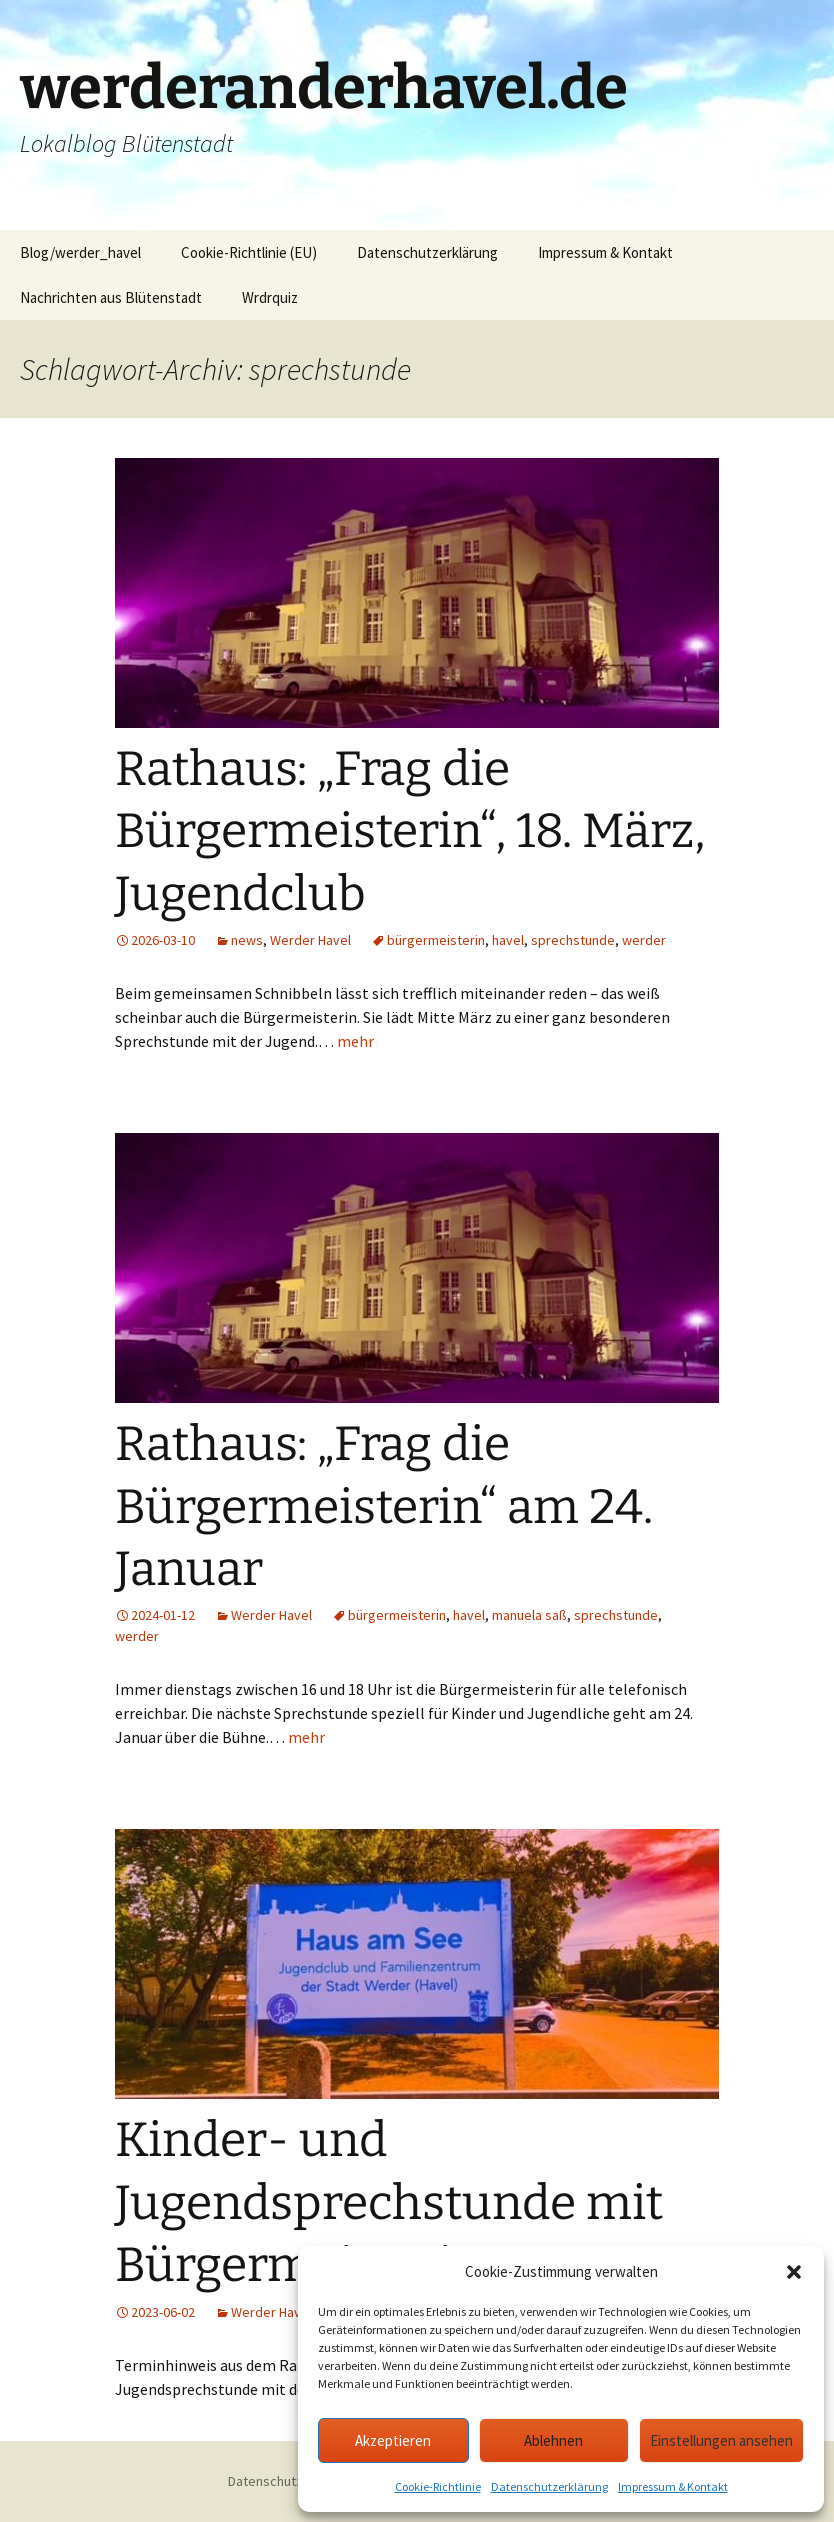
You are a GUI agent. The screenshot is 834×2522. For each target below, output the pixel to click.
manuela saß (529, 1615)
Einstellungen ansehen (721, 2440)
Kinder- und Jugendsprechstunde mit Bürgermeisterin (389, 2202)
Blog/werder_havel (80, 252)
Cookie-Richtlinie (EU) (249, 252)
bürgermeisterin (436, 940)
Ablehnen (553, 2440)
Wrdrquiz (270, 297)
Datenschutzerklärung (549, 2486)
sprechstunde (573, 940)
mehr (355, 1041)
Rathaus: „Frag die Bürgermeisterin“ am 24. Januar (384, 1506)
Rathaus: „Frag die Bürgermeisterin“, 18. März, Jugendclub (410, 831)
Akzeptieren (393, 2440)
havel (508, 940)
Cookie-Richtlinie (438, 2486)
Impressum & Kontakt (673, 2486)
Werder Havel (310, 940)
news (247, 940)
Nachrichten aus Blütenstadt (111, 297)
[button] (794, 2272)
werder (644, 940)
